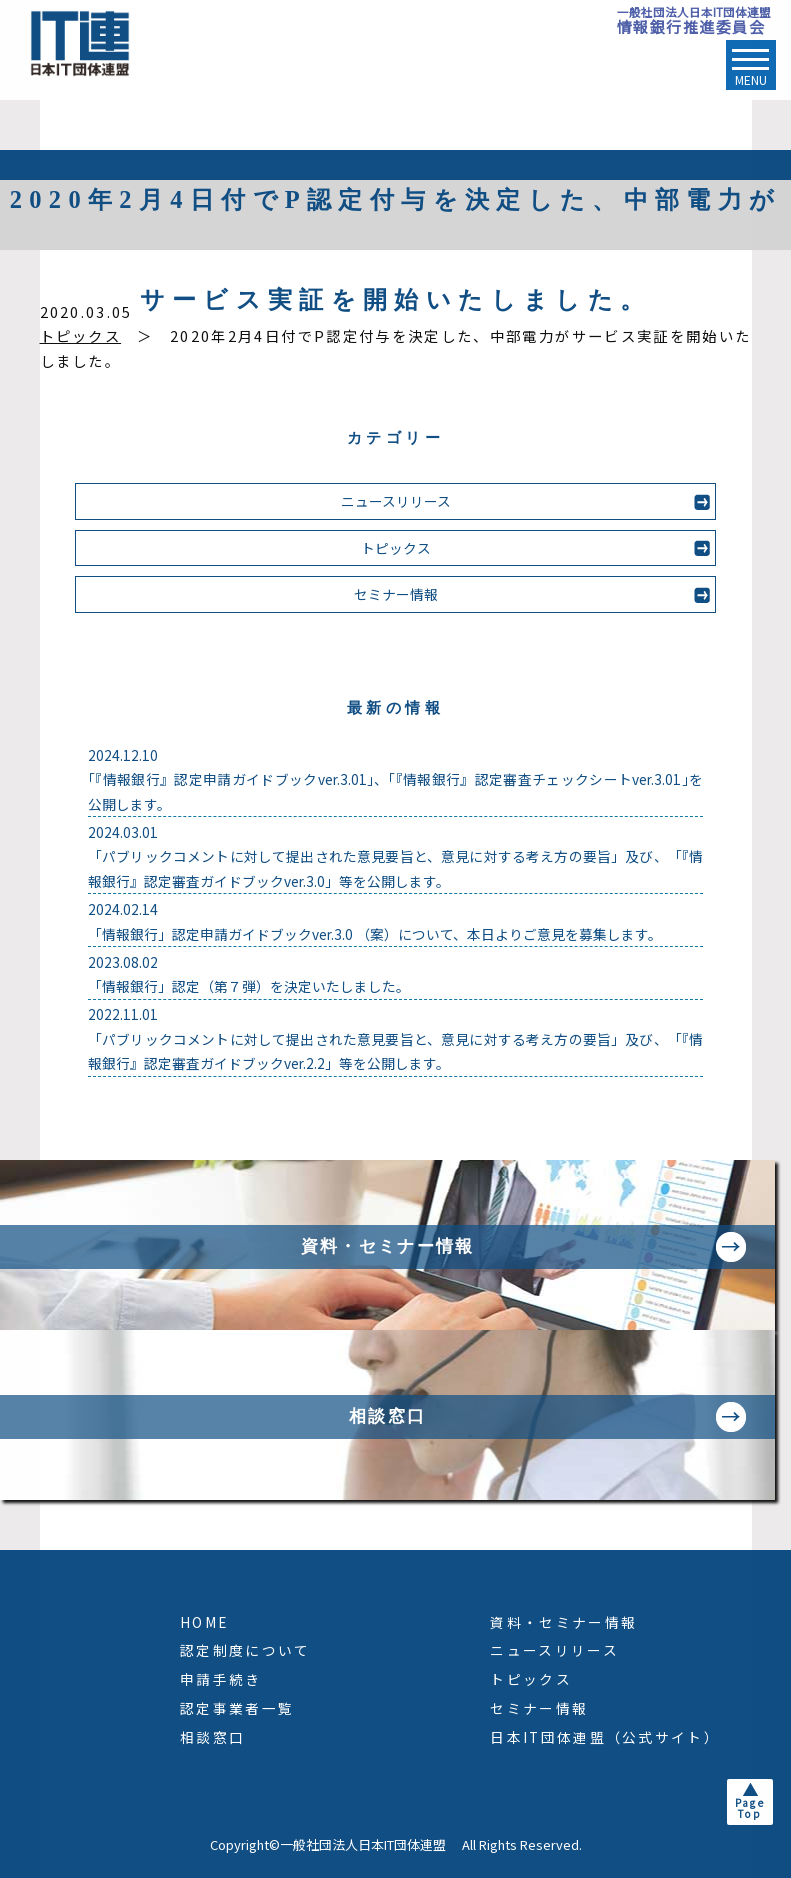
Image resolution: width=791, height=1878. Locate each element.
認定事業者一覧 (237, 1708)
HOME (204, 1622)
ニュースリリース (396, 501)
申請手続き (221, 1679)
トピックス (81, 335)
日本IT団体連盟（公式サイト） (605, 1737)
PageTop (750, 1808)
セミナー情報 (396, 594)
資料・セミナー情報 (563, 1622)
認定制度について (245, 1650)
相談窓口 (212, 1737)
